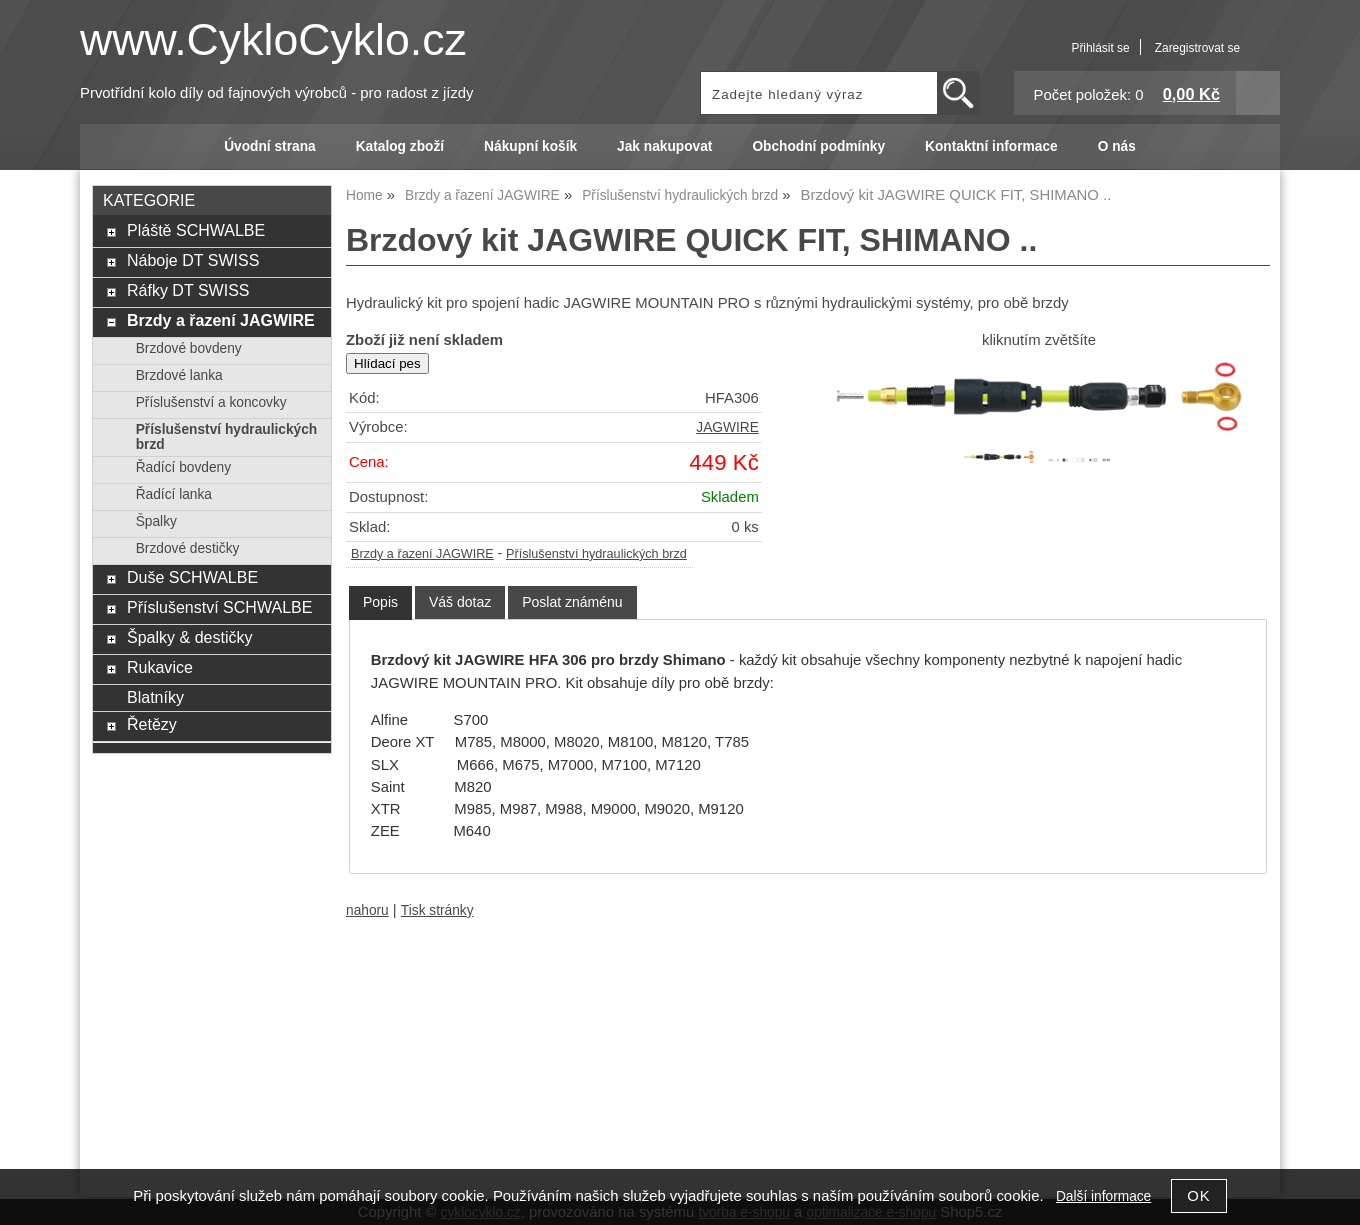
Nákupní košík (530, 146)
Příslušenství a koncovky (211, 402)
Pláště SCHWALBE (196, 230)
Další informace (1103, 1196)
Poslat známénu (572, 602)
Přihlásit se (1100, 48)
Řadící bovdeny (183, 467)
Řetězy (152, 724)
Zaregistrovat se (1197, 48)
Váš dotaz (460, 602)
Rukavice (160, 667)
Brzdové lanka (179, 375)
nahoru (367, 910)
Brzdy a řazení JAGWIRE (422, 554)
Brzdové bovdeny (189, 348)
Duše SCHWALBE (192, 577)
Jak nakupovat (664, 146)
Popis (380, 602)
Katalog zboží (400, 146)
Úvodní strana (269, 146)
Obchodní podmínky (818, 146)
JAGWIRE (727, 427)
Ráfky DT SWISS (188, 290)
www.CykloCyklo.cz (273, 39)
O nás (1117, 146)
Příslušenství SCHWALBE (219, 607)
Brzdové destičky (188, 548)
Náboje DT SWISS (193, 260)
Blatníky (155, 697)
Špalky (156, 521)
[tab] (380, 602)
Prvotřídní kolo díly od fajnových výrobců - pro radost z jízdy (277, 93)
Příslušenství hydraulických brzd (596, 554)
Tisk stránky (437, 910)
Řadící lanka (174, 494)
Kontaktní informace (991, 146)
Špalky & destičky (190, 637)
